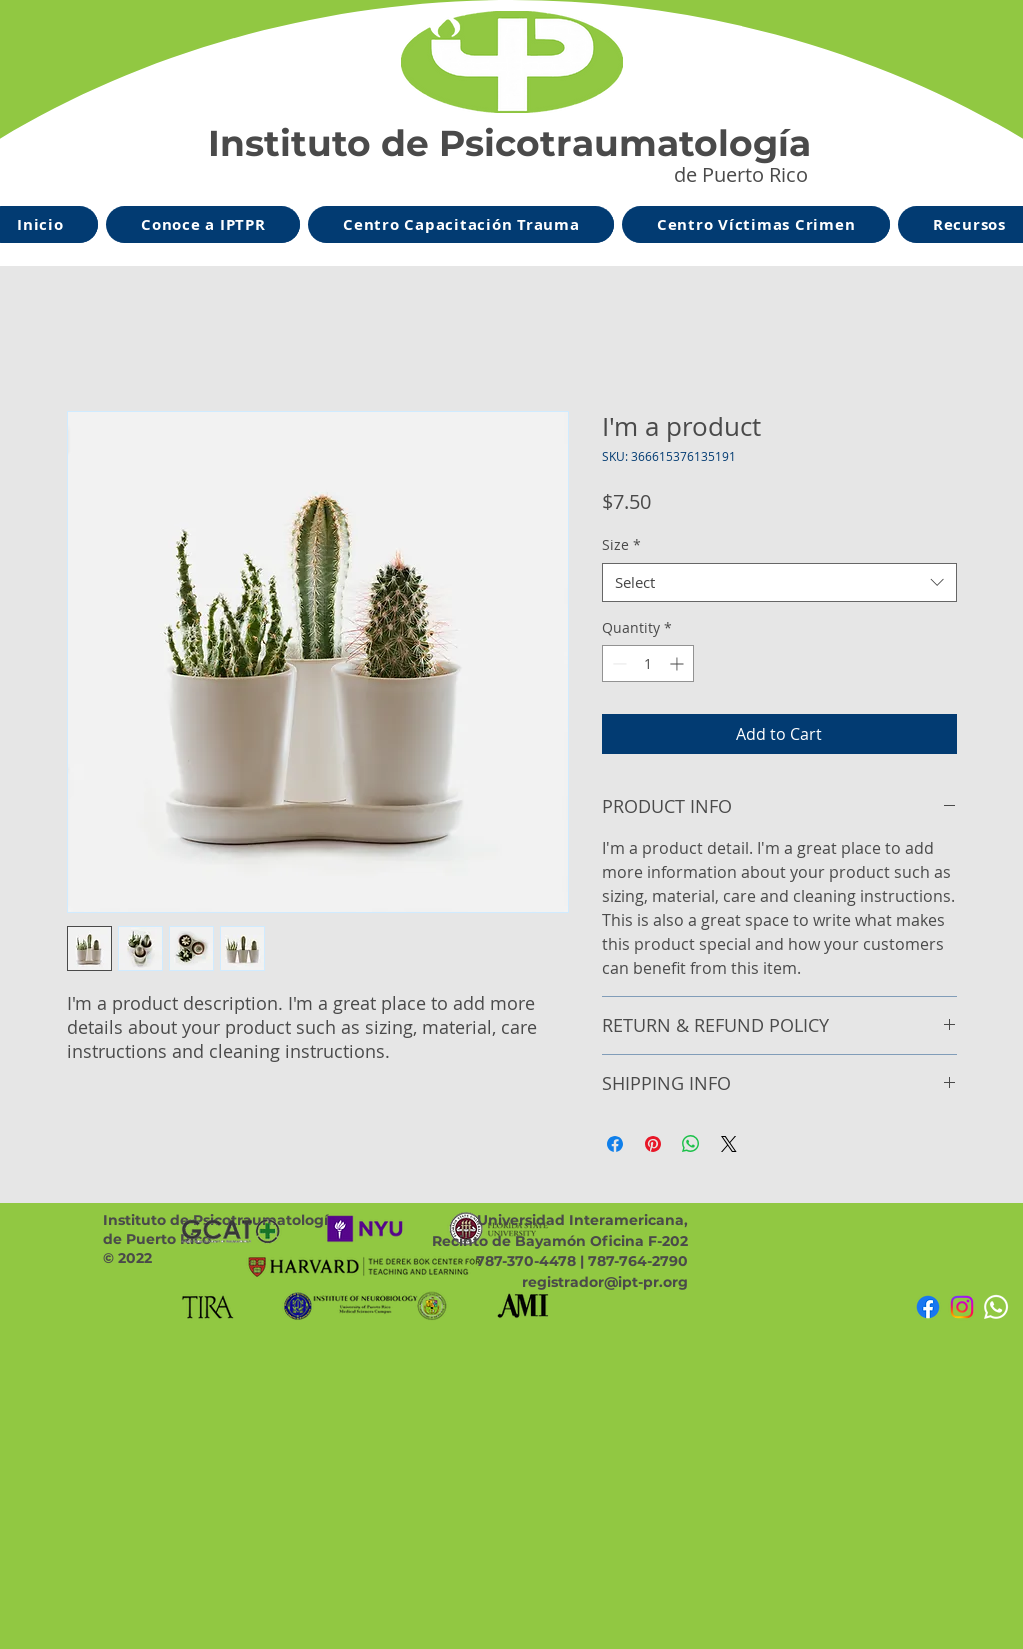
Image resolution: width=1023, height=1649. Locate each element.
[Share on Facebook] (615, 1144)
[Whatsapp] (996, 1307)
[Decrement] (617, 663)
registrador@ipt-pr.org (605, 1282)
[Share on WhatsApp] (691, 1144)
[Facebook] (928, 1307)
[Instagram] (962, 1307)
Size (621, 544)
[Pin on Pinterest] (653, 1144)
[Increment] (678, 663)
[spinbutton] (648, 663)
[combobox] (779, 582)
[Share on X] (729, 1144)
